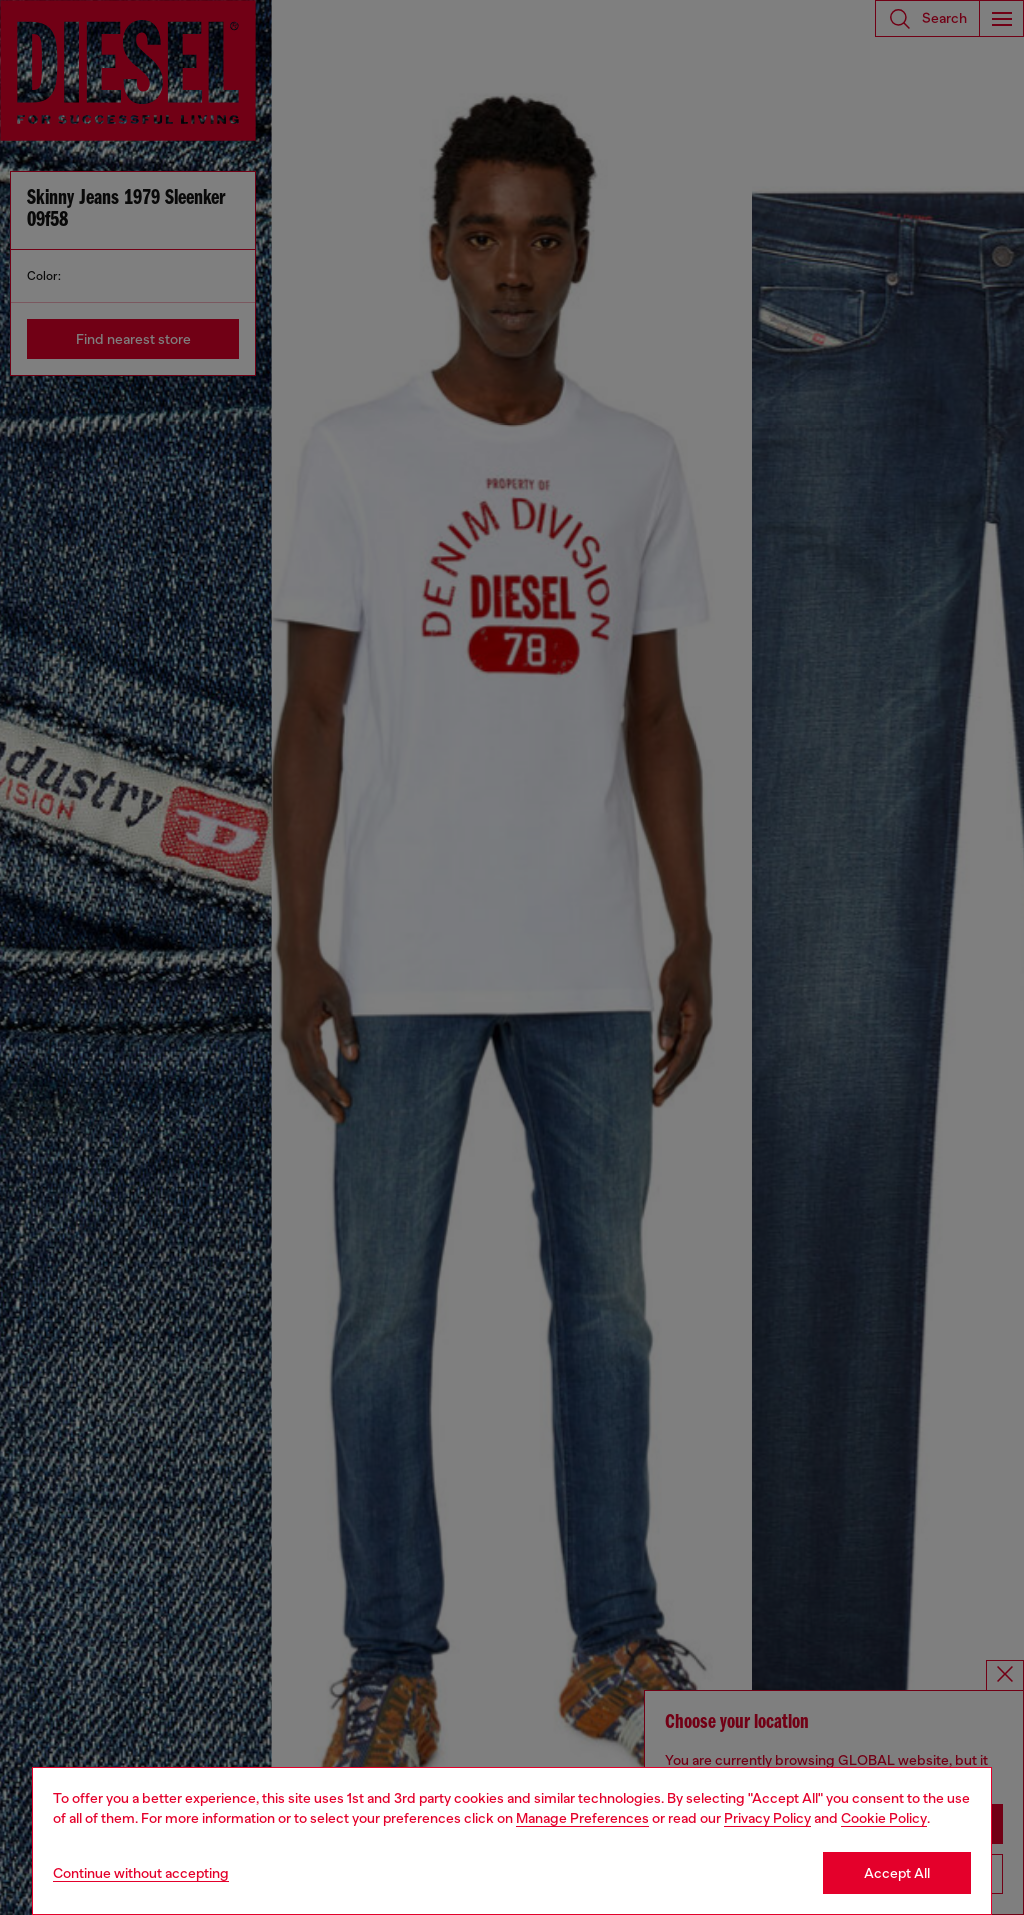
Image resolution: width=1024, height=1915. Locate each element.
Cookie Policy (884, 1818)
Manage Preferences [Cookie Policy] (582, 1818)
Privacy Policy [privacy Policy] (767, 1818)
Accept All (897, 1873)
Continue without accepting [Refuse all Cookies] (141, 1873)
